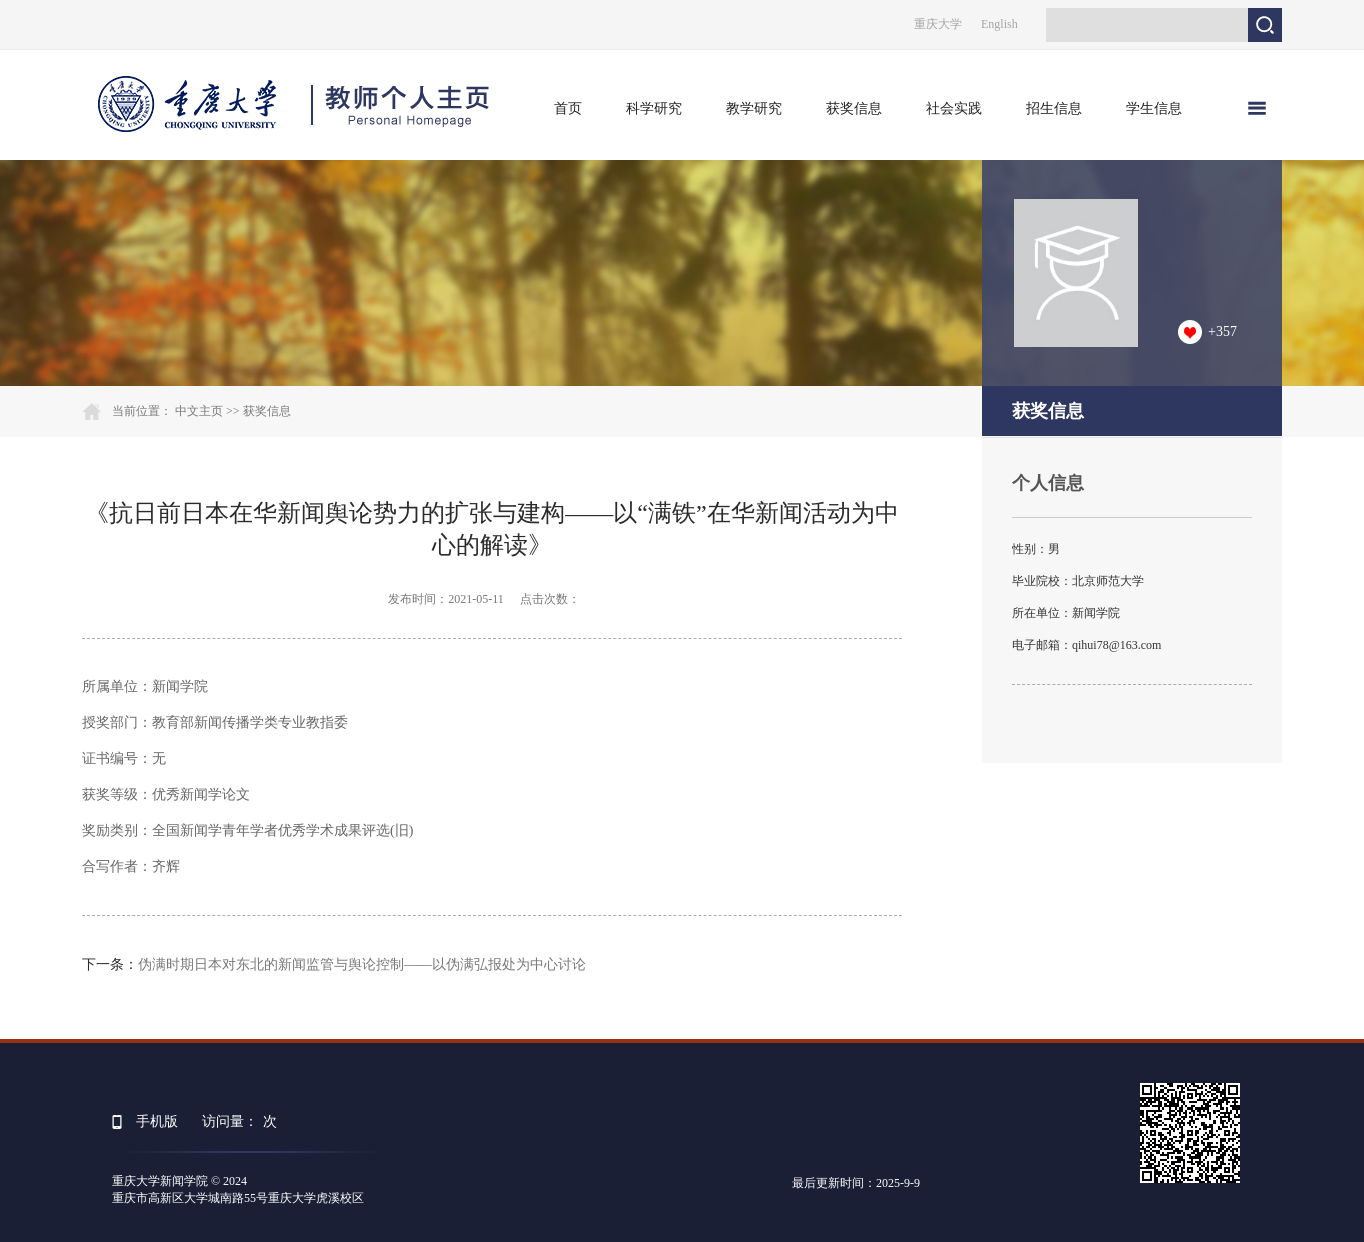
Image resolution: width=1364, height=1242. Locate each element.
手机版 (157, 1121)
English (999, 24)
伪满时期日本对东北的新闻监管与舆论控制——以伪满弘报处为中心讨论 (362, 964)
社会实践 (954, 108)
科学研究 (654, 108)
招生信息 (1054, 108)
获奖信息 (854, 108)
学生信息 (1154, 108)
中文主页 (199, 411)
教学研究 (754, 108)
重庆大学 (938, 24)
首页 (568, 108)
